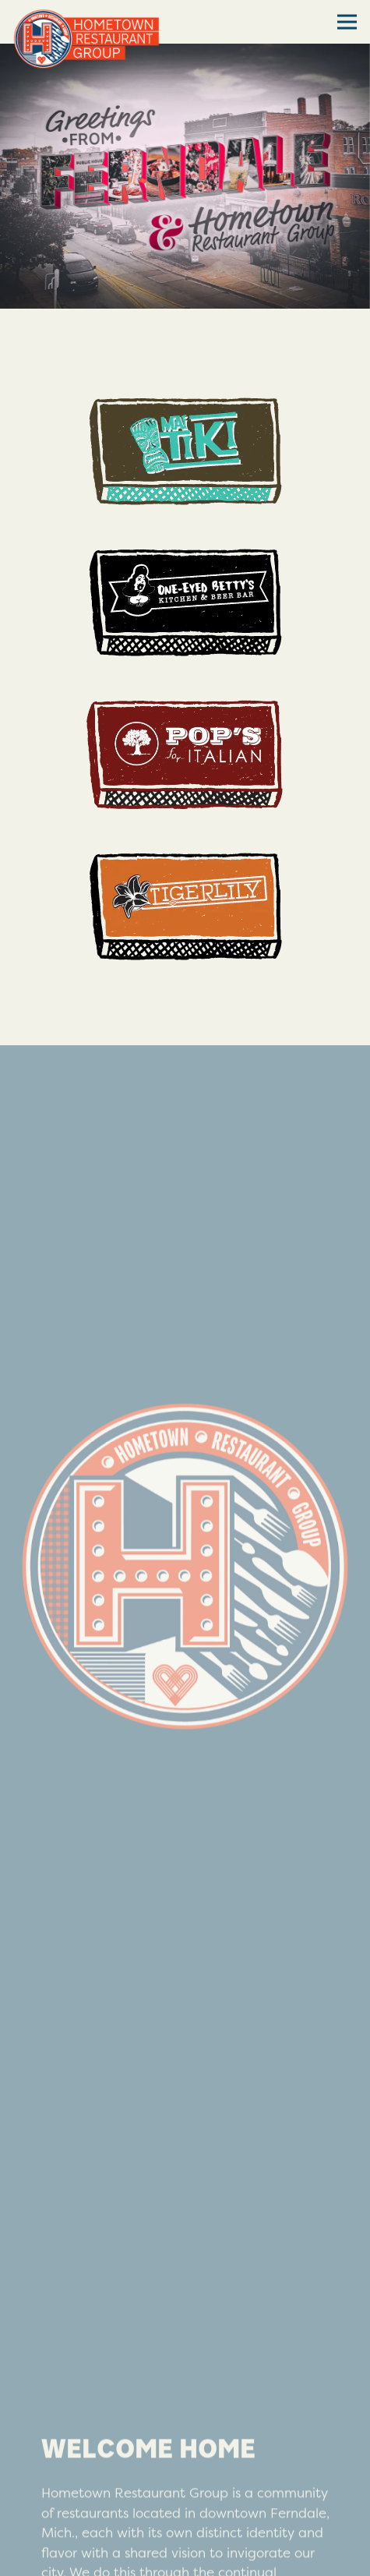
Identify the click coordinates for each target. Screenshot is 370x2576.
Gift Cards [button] (185, 2513)
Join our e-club (185, 2555)
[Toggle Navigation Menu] (347, 22)
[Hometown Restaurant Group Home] (86, 37)
